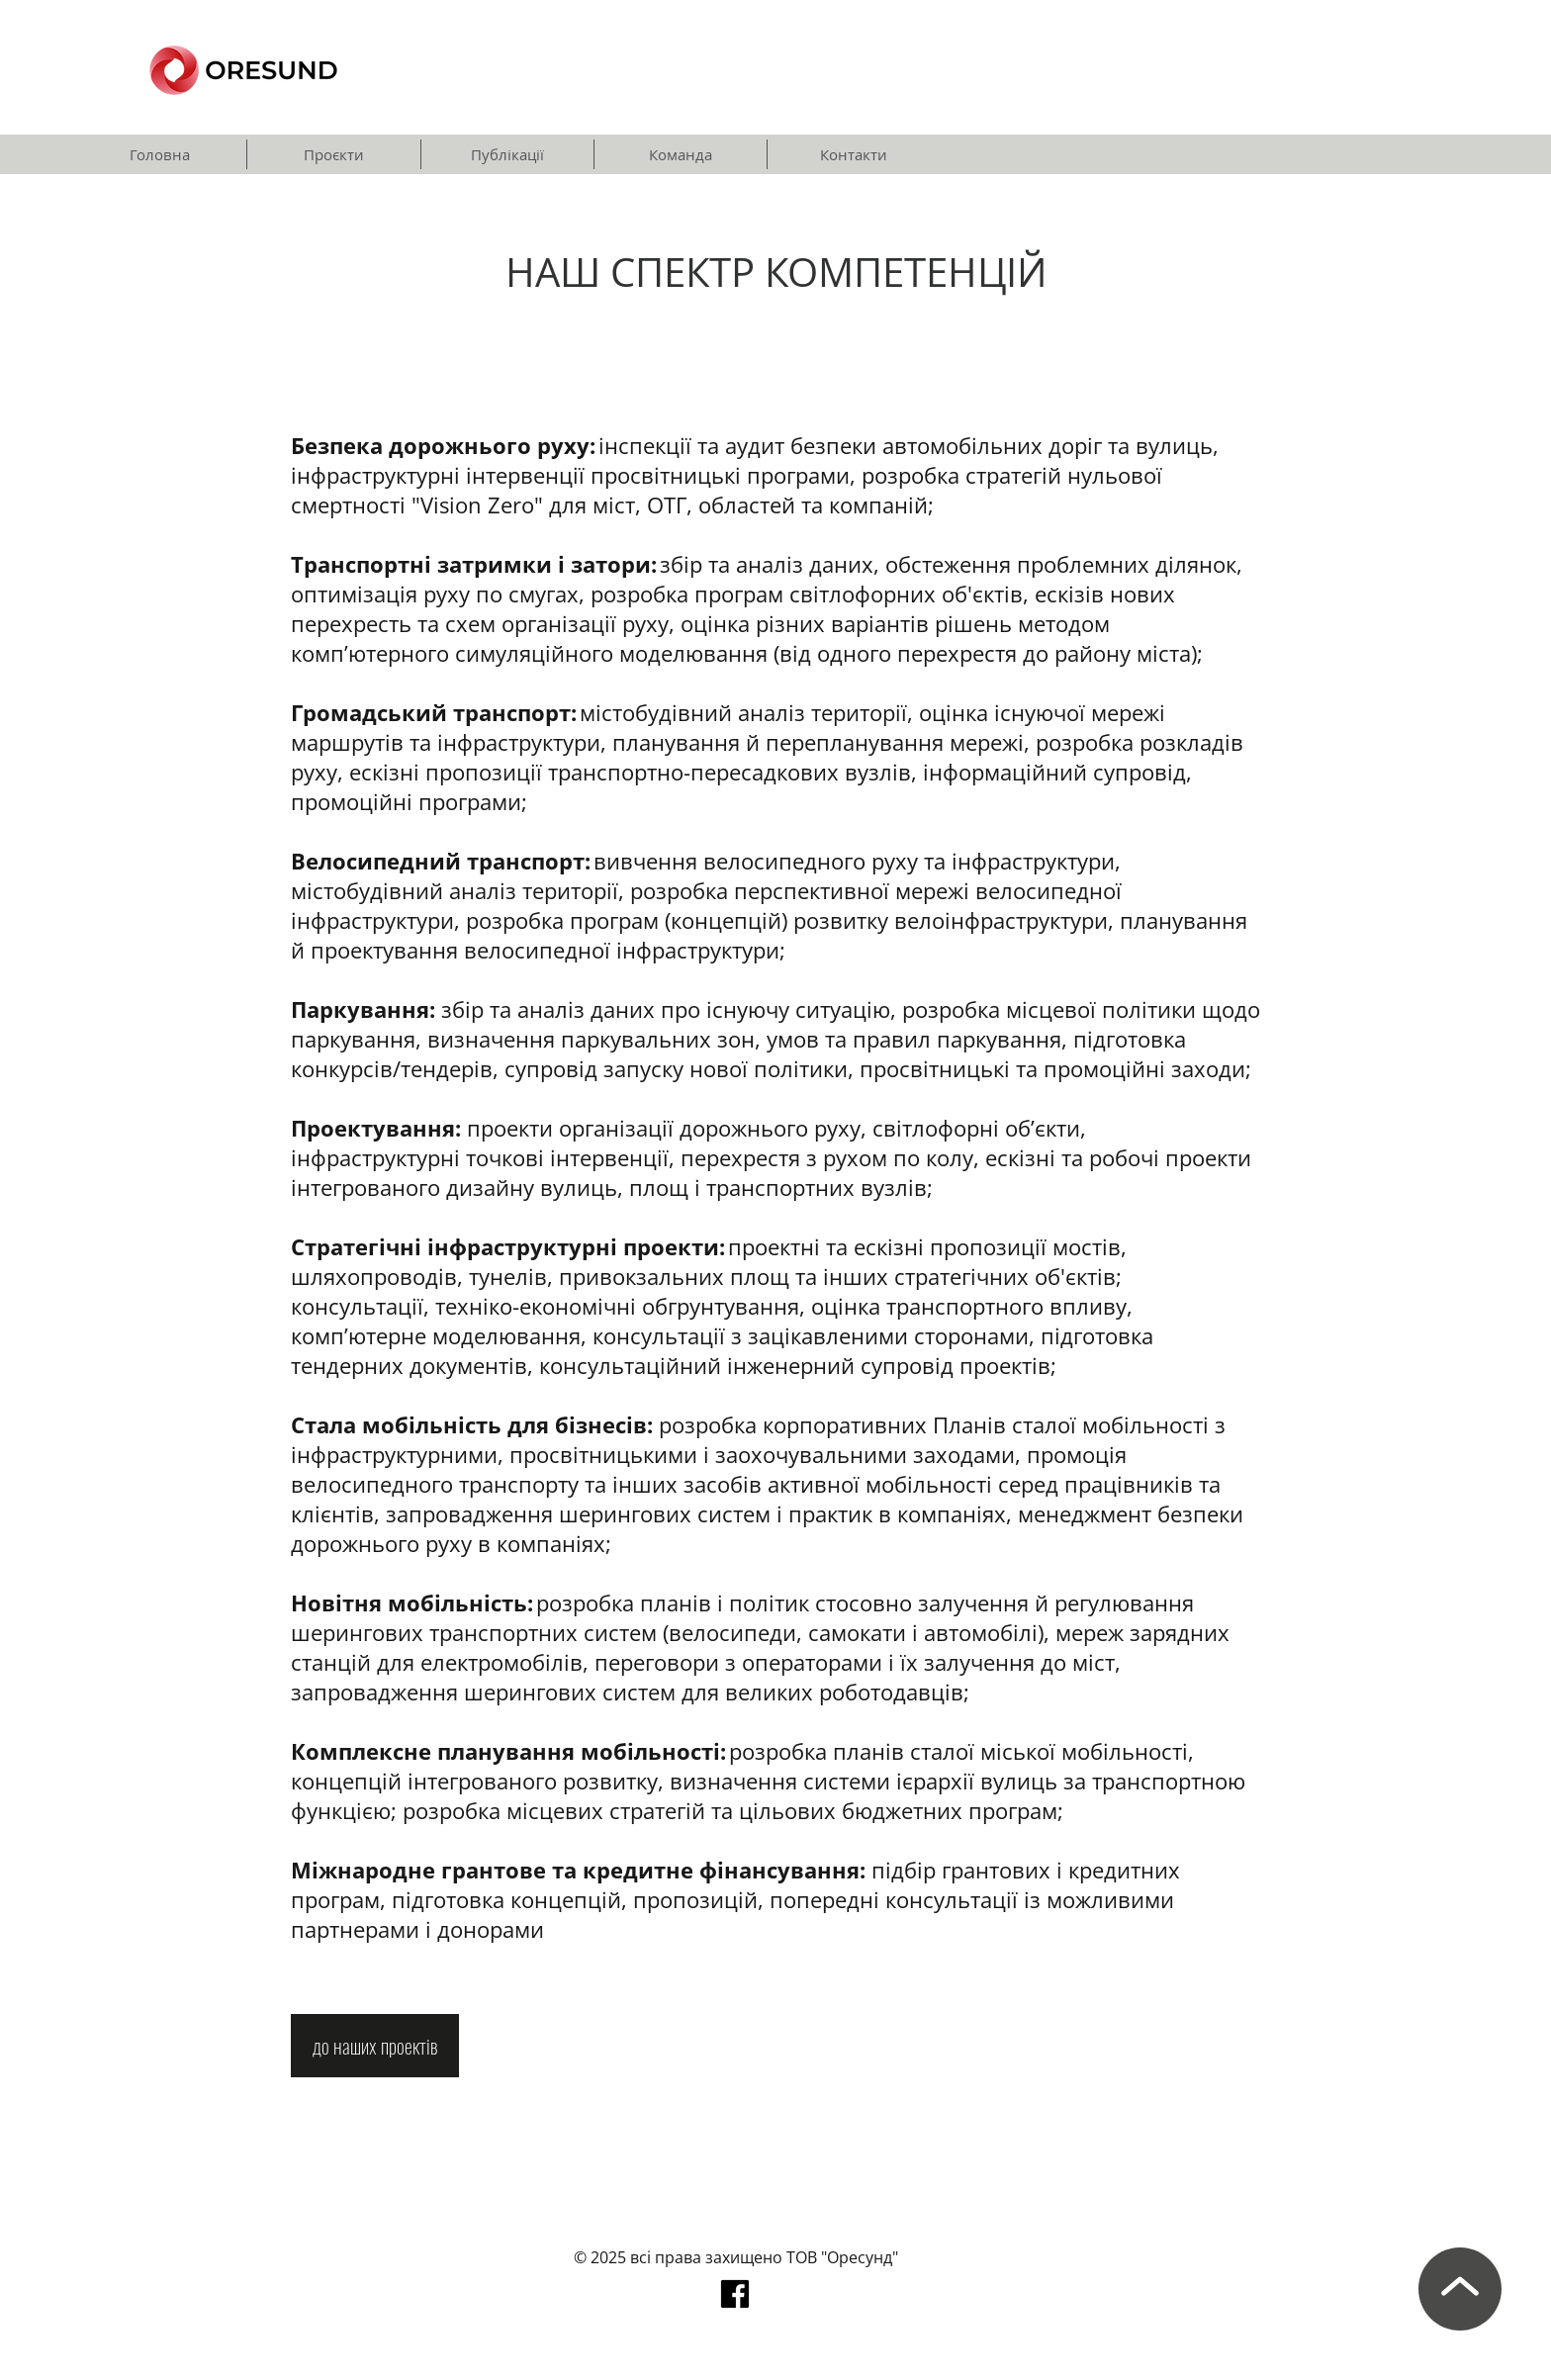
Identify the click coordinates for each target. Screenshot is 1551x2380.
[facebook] (735, 2294)
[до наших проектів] (375, 2045)
